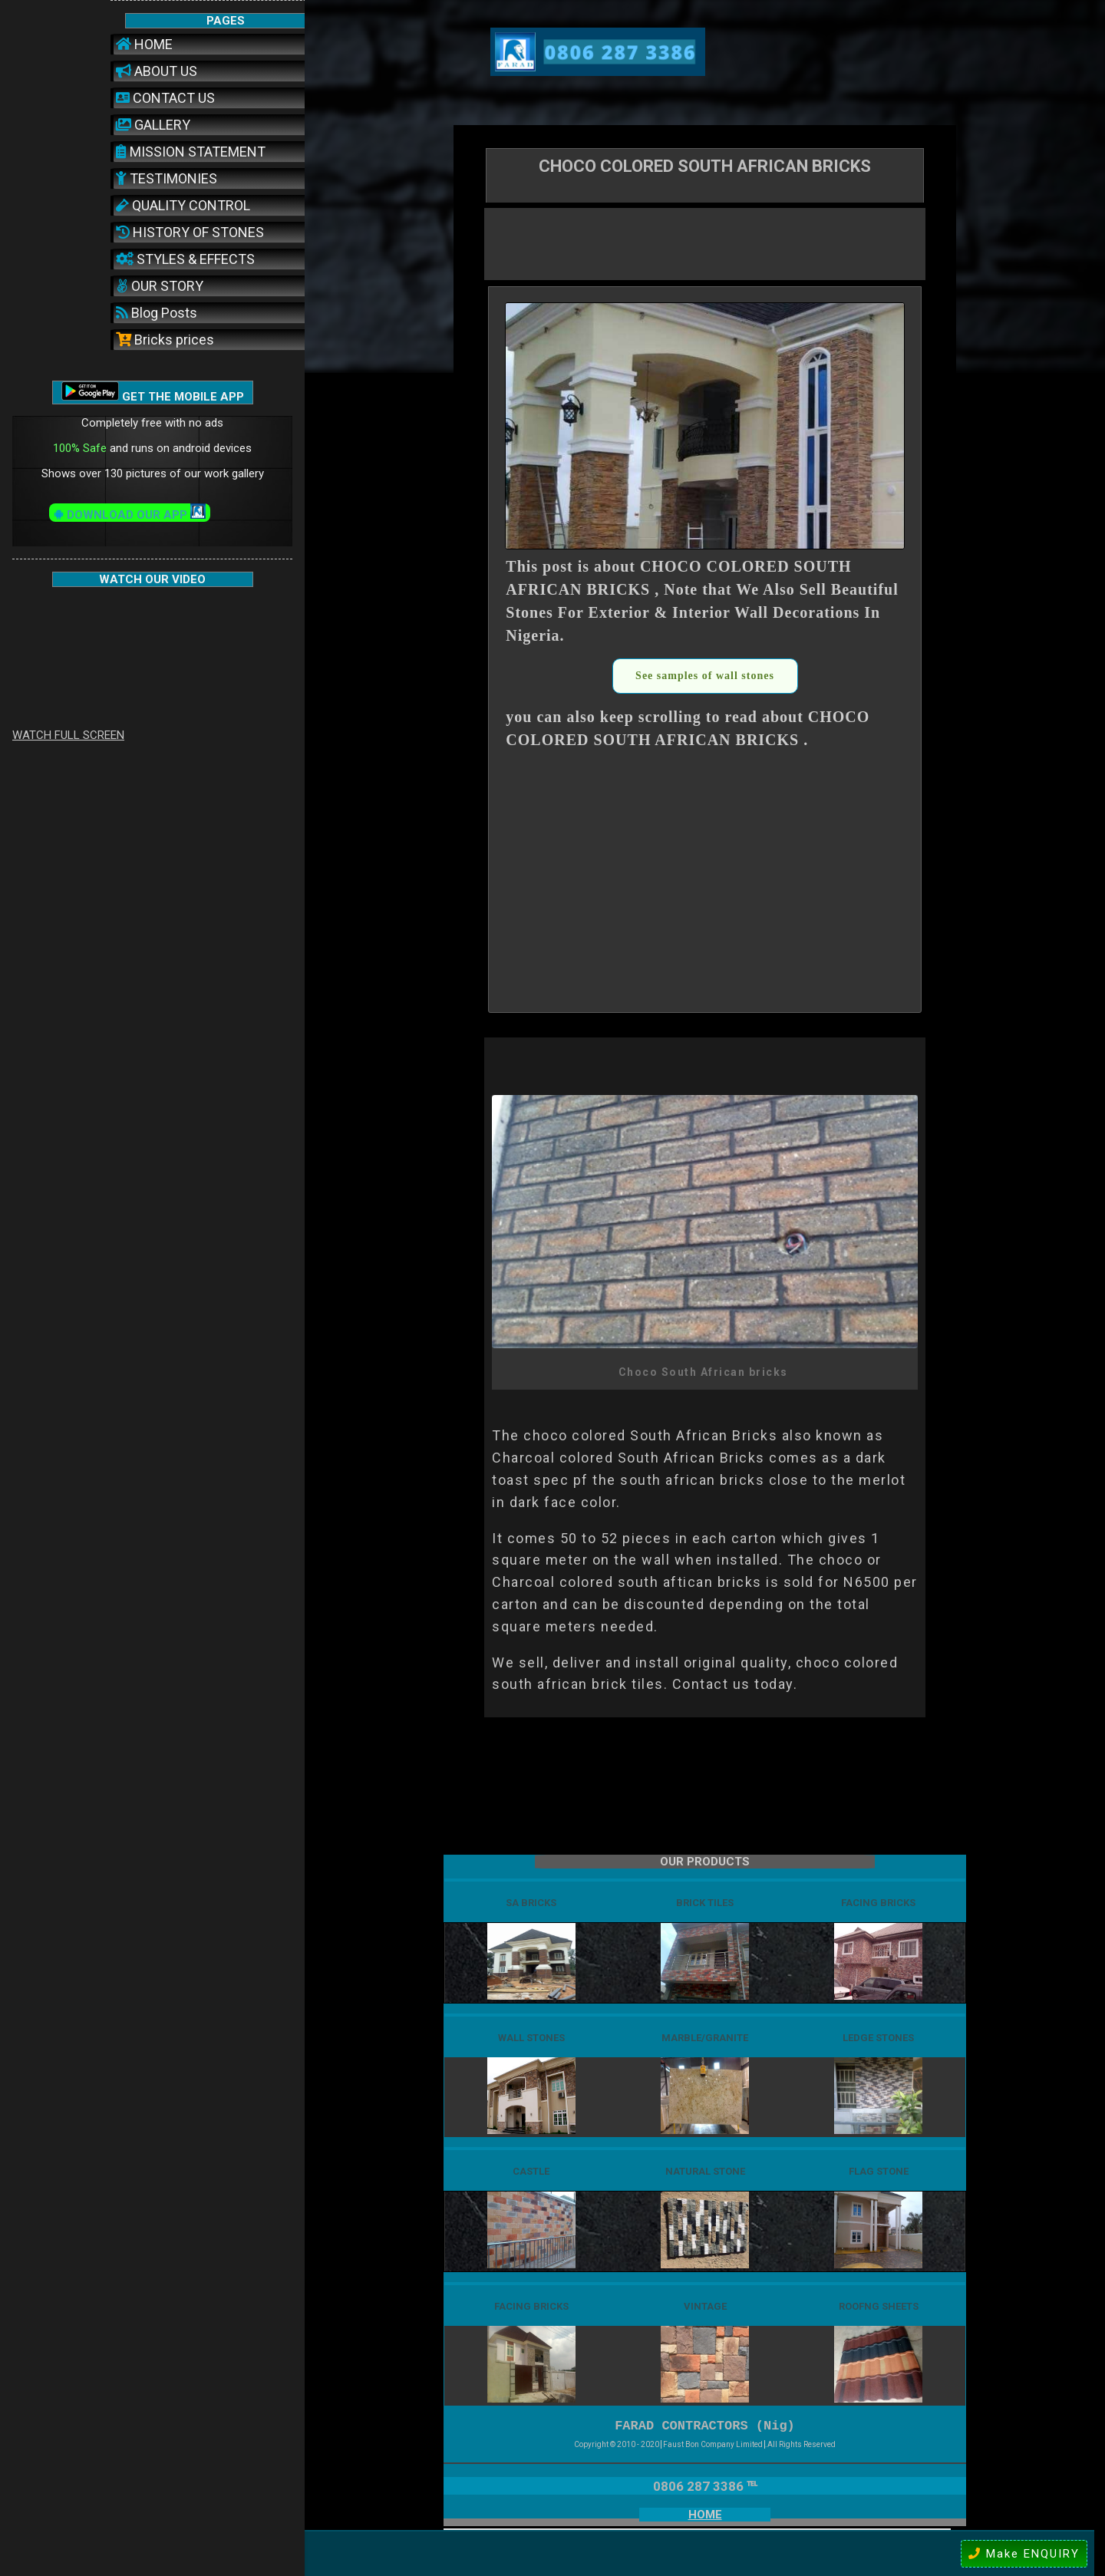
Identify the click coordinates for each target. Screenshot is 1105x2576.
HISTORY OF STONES (190, 232)
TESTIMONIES (166, 178)
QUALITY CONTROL (183, 205)
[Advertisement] (705, 242)
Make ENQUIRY (1024, 2554)
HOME (144, 44)
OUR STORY (159, 286)
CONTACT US (165, 98)
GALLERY (153, 125)
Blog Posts (156, 313)
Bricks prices (165, 339)
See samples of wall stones (704, 675)
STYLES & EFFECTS (185, 259)
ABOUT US (156, 71)
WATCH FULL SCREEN (68, 735)
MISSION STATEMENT (191, 151)
